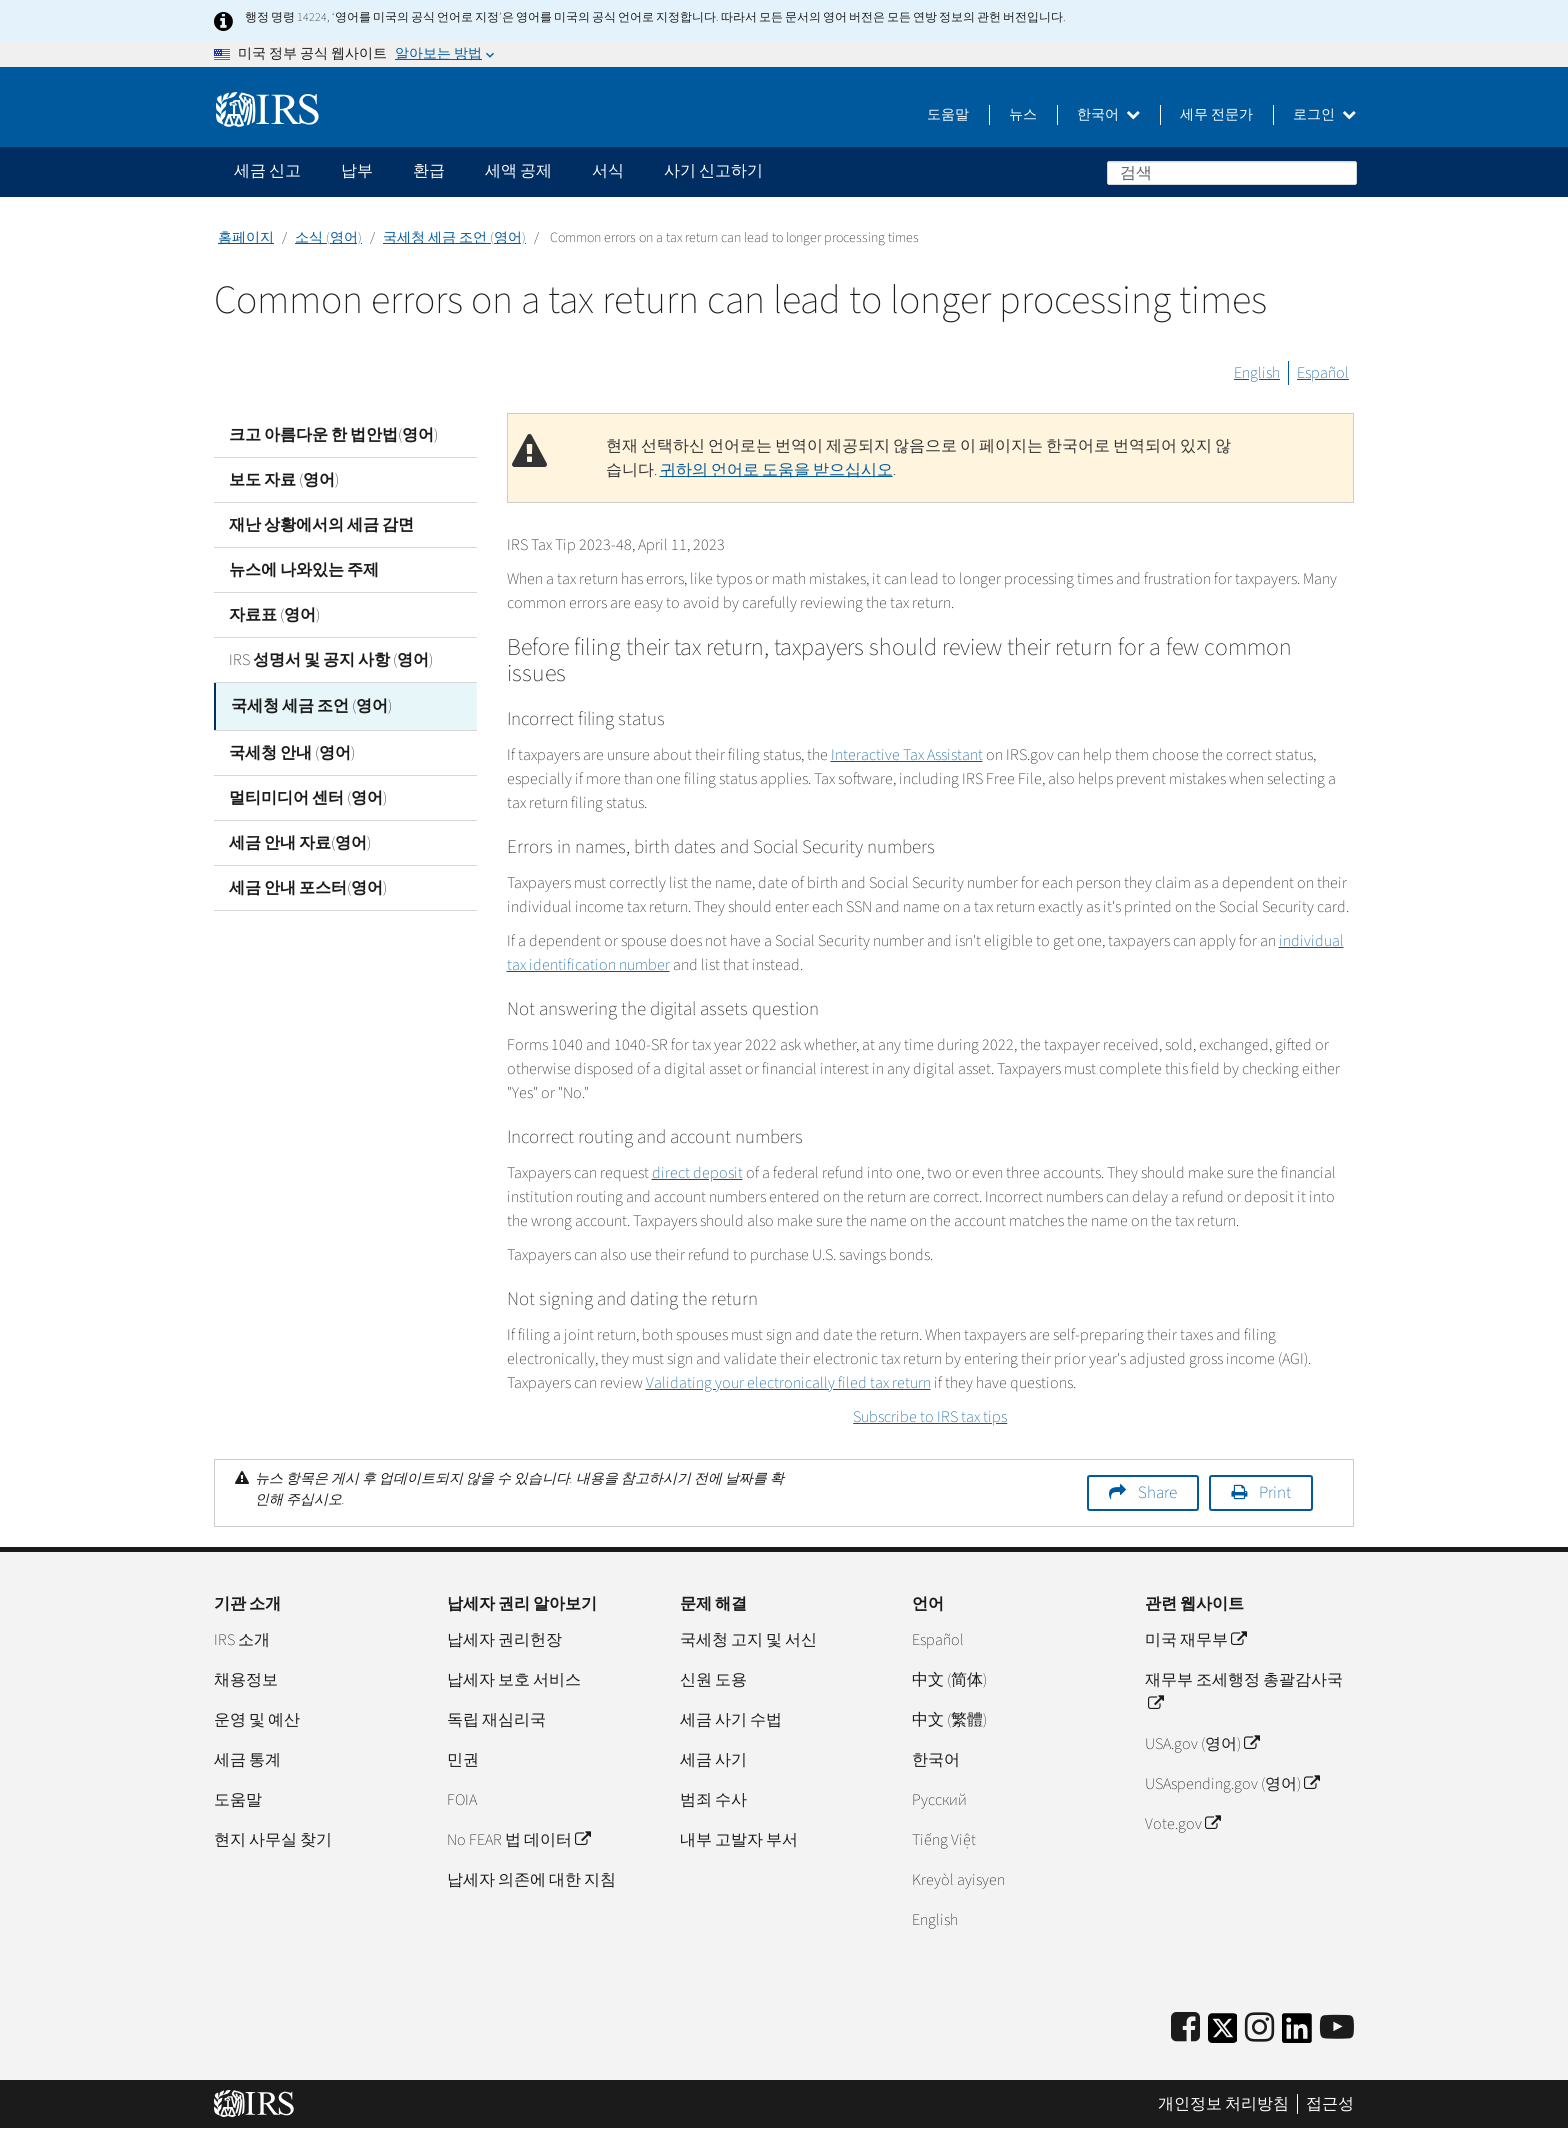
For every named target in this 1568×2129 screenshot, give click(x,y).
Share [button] (1157, 1493)
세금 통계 (247, 1760)
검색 (1341, 172)
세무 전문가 (1216, 115)
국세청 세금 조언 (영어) (454, 238)
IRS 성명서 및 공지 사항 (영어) (331, 660)
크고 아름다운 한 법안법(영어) (333, 435)
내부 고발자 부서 (739, 1840)
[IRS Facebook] (1185, 2028)
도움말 (948, 115)
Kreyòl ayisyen (958, 1880)
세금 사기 (713, 1760)
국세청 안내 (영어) (292, 750)
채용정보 (246, 1680)
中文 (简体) (949, 1680)
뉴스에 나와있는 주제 (304, 570)
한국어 (1108, 115)
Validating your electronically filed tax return (788, 1383)
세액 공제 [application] (518, 171)
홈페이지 (246, 238)
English (1257, 373)
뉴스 (1023, 115)
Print (1275, 1493)
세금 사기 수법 (731, 1720)
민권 (463, 1760)
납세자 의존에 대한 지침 (531, 1880)
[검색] (1232, 173)
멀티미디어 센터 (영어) (308, 795)
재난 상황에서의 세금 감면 (321, 525)
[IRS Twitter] (1223, 2034)
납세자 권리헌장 (504, 1640)
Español (1323, 373)
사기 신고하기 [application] (713, 171)
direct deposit (697, 1173)
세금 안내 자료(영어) (300, 840)
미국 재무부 (1195, 1640)
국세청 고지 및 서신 (748, 1640)
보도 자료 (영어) (284, 480)
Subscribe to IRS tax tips (930, 1417)
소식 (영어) (328, 238)
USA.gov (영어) (1202, 1744)
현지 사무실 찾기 (273, 1840)
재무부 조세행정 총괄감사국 (1244, 1692)
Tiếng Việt (944, 1840)
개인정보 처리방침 (1223, 2104)
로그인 (1324, 115)
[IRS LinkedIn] (1297, 2034)
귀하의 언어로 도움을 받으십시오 (776, 470)
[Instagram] (1259, 2028)
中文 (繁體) (949, 1720)
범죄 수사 (713, 1800)
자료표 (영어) (274, 615)
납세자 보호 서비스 (514, 1680)
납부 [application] (357, 171)
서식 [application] (608, 171)
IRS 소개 (242, 1640)
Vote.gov (1182, 1824)
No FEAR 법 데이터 (518, 1840)
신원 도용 (713, 1680)
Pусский (939, 1800)
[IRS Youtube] (1337, 2028)
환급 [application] (429, 171)
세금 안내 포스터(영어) (308, 885)
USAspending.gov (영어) (1232, 1784)
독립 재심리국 (496, 1720)
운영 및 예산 (257, 1720)
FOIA (462, 1800)
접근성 (1330, 2104)
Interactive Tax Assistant (907, 755)
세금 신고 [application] (267, 171)
